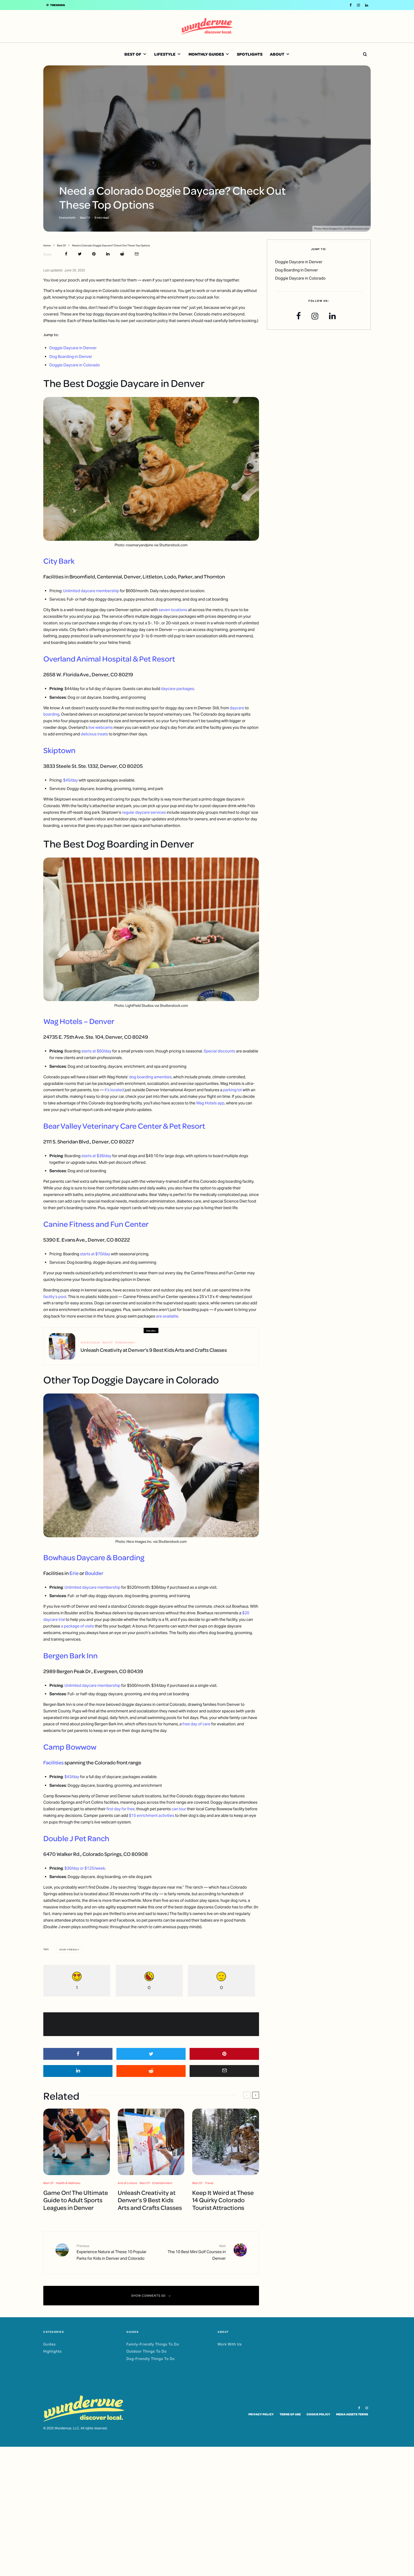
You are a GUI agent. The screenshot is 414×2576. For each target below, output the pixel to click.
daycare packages (177, 688)
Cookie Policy (318, 2414)
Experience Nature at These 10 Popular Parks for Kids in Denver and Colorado (112, 2252)
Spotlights (249, 54)
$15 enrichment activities (151, 1815)
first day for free (120, 1808)
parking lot (232, 1089)
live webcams (100, 727)
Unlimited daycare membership (91, 590)
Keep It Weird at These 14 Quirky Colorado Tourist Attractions (223, 2200)
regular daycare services (144, 812)
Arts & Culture (90, 1345)
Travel (209, 2183)
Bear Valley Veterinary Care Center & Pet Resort (124, 1126)
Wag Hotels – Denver (78, 1021)
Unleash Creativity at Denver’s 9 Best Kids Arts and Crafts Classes (154, 1352)
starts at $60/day (96, 1051)
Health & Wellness (68, 2183)
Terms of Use (290, 2414)
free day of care (196, 1723)
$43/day (71, 1776)
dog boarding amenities (150, 1076)
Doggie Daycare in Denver (73, 347)
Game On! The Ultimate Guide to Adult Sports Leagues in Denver (75, 2200)
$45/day (70, 780)
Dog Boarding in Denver (70, 356)
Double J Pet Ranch (76, 1838)
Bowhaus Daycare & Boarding (93, 1557)
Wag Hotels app (210, 1102)
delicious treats (94, 733)
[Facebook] (350, 5)
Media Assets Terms (352, 2414)
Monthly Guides (206, 54)
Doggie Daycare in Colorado (74, 364)
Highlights (52, 2351)
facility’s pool (54, 1296)
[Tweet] (80, 254)
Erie (74, 1573)
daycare (237, 707)
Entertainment (125, 1345)
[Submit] (122, 254)
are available (167, 1316)
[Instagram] (358, 5)
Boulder (94, 1573)
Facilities (53, 1762)
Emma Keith (67, 217)
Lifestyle (165, 54)
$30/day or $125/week (84, 1868)
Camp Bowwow (69, 1746)
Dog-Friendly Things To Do (150, 2359)
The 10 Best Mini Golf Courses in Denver (190, 2252)
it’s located (114, 1089)
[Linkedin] (367, 5)
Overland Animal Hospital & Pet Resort (109, 658)
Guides (49, 2344)
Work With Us (230, 2344)
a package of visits (77, 1626)
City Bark (58, 561)
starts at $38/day (96, 1155)
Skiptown (59, 750)
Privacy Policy (261, 2414)
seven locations (173, 609)
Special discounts (219, 1051)
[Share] (66, 254)
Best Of (132, 54)
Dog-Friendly (70, 1949)
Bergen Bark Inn (70, 1655)
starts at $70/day (95, 1253)
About (277, 54)
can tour (179, 1808)
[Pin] (94, 254)
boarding (51, 714)
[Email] (137, 254)
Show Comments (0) (151, 2295)
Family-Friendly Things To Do (152, 2344)
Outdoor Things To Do (146, 2351)
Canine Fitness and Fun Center (96, 1224)
